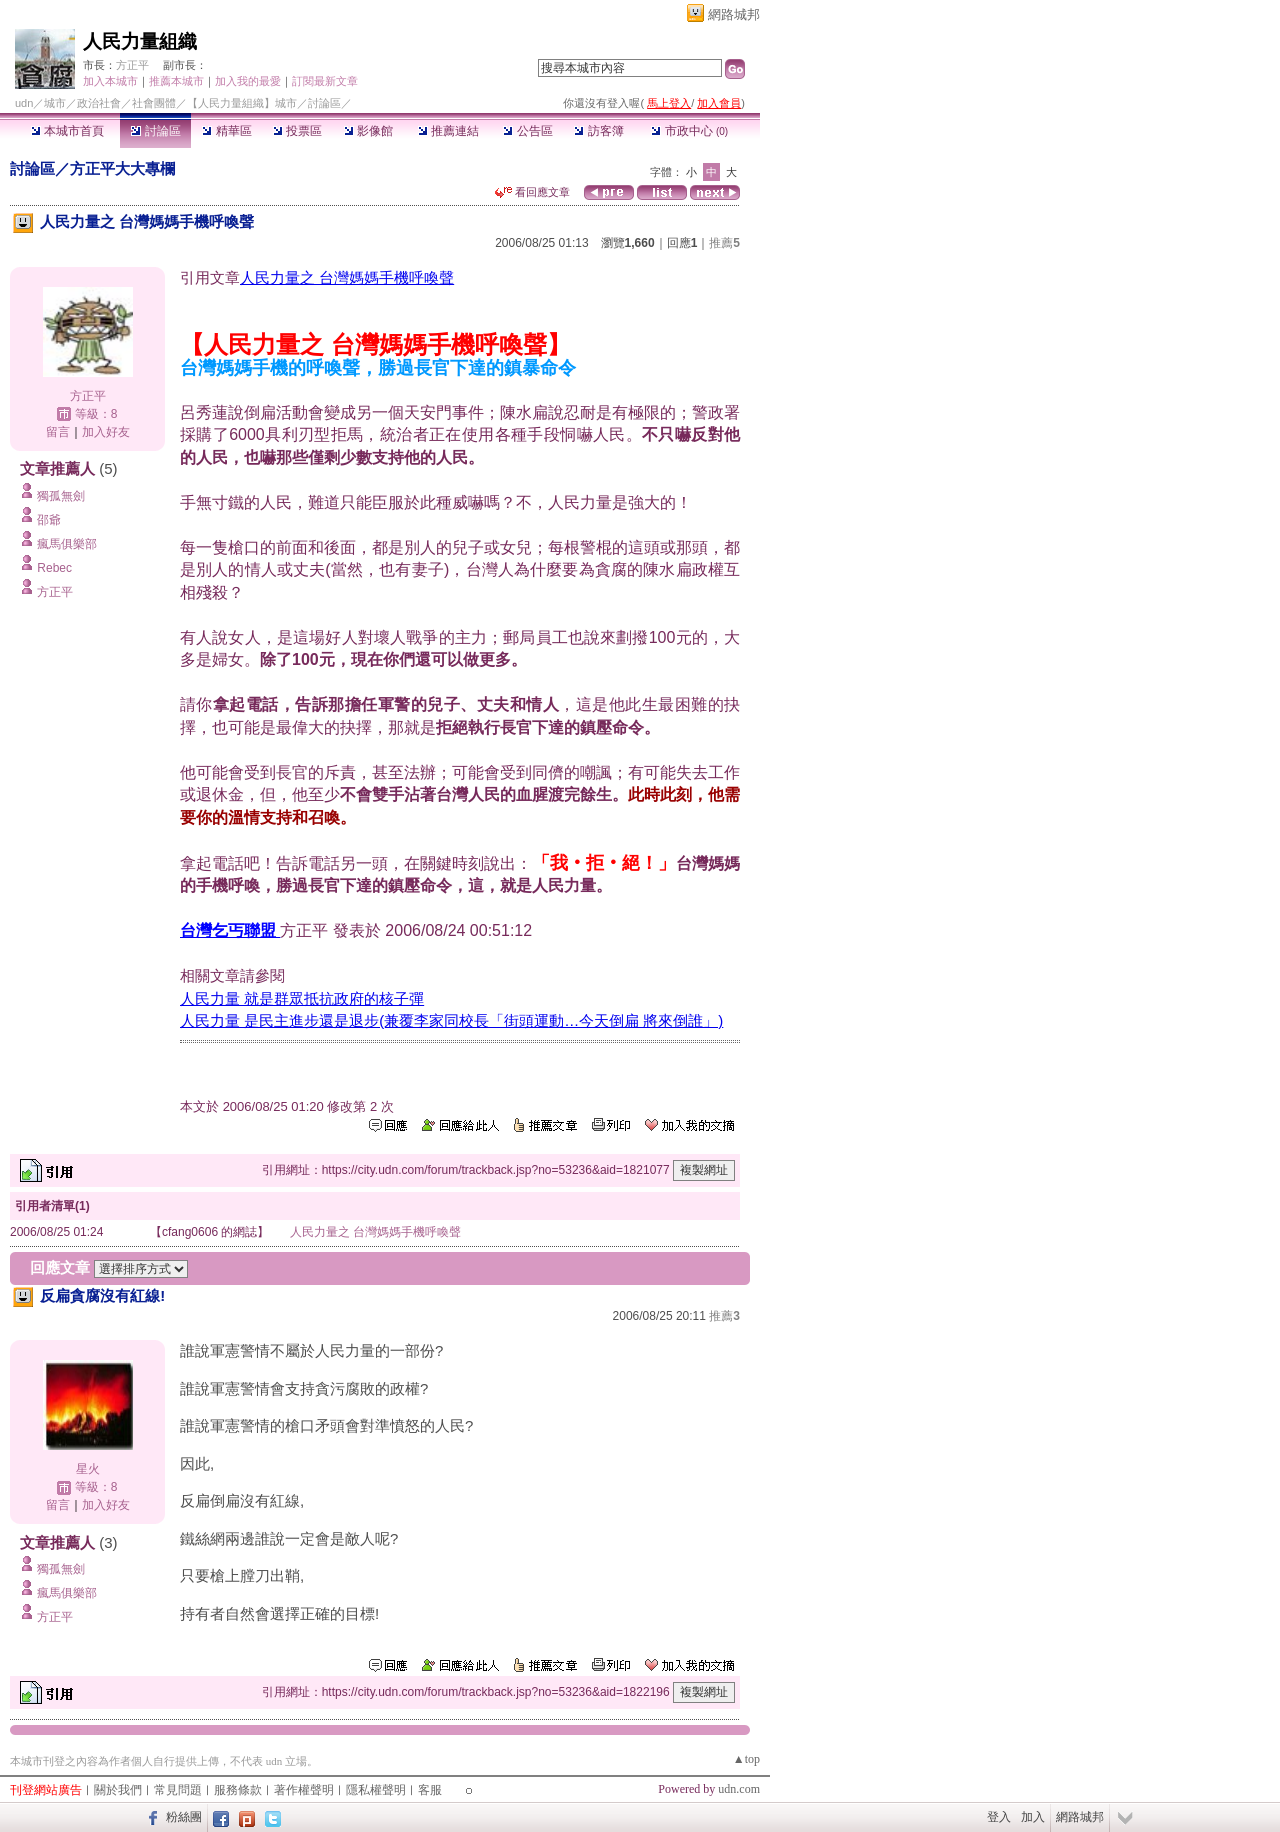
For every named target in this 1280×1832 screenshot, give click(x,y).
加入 (1033, 1817)
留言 (58, 432)
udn (24, 103)
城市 (55, 103)
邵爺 (49, 520)
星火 (88, 1469)
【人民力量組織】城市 (242, 103)
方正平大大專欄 (122, 168)
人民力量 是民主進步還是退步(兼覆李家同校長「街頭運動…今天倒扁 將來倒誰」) (451, 1020)
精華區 (226, 131)
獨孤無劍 (61, 496)
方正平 (132, 65)
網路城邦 (734, 14)
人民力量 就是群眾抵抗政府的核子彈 (302, 998)
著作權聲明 (304, 1790)
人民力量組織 (140, 41)
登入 (999, 1817)
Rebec (54, 568)
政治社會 (99, 103)
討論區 (155, 131)
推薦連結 (448, 131)
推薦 (724, 243)
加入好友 (106, 432)
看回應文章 (532, 192)
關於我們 (118, 1790)
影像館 (368, 131)
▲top (746, 1759)
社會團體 (154, 103)
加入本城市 (110, 81)
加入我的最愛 (248, 81)
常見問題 (178, 1790)
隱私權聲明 (376, 1790)
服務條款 (238, 1790)
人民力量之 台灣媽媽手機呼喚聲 (347, 277)
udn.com (739, 1789)
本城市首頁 (67, 131)
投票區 (297, 131)
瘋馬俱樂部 (67, 544)
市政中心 (689, 131)
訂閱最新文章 (325, 81)
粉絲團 (184, 1817)
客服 (430, 1790)
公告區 (527, 131)
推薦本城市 (176, 81)
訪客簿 (598, 131)
